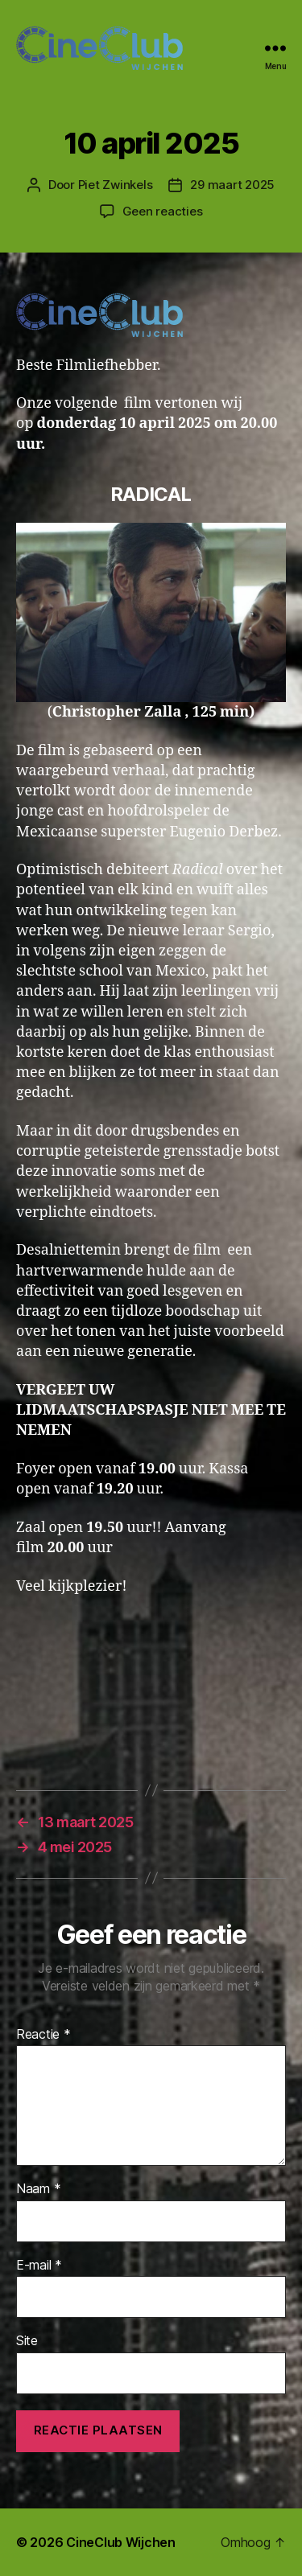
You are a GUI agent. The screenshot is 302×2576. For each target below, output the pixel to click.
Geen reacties (162, 211)
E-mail (39, 2265)
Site (27, 2341)
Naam (38, 2189)
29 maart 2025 (232, 184)
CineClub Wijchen (121, 2542)
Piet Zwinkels (115, 184)
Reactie (43, 2035)
